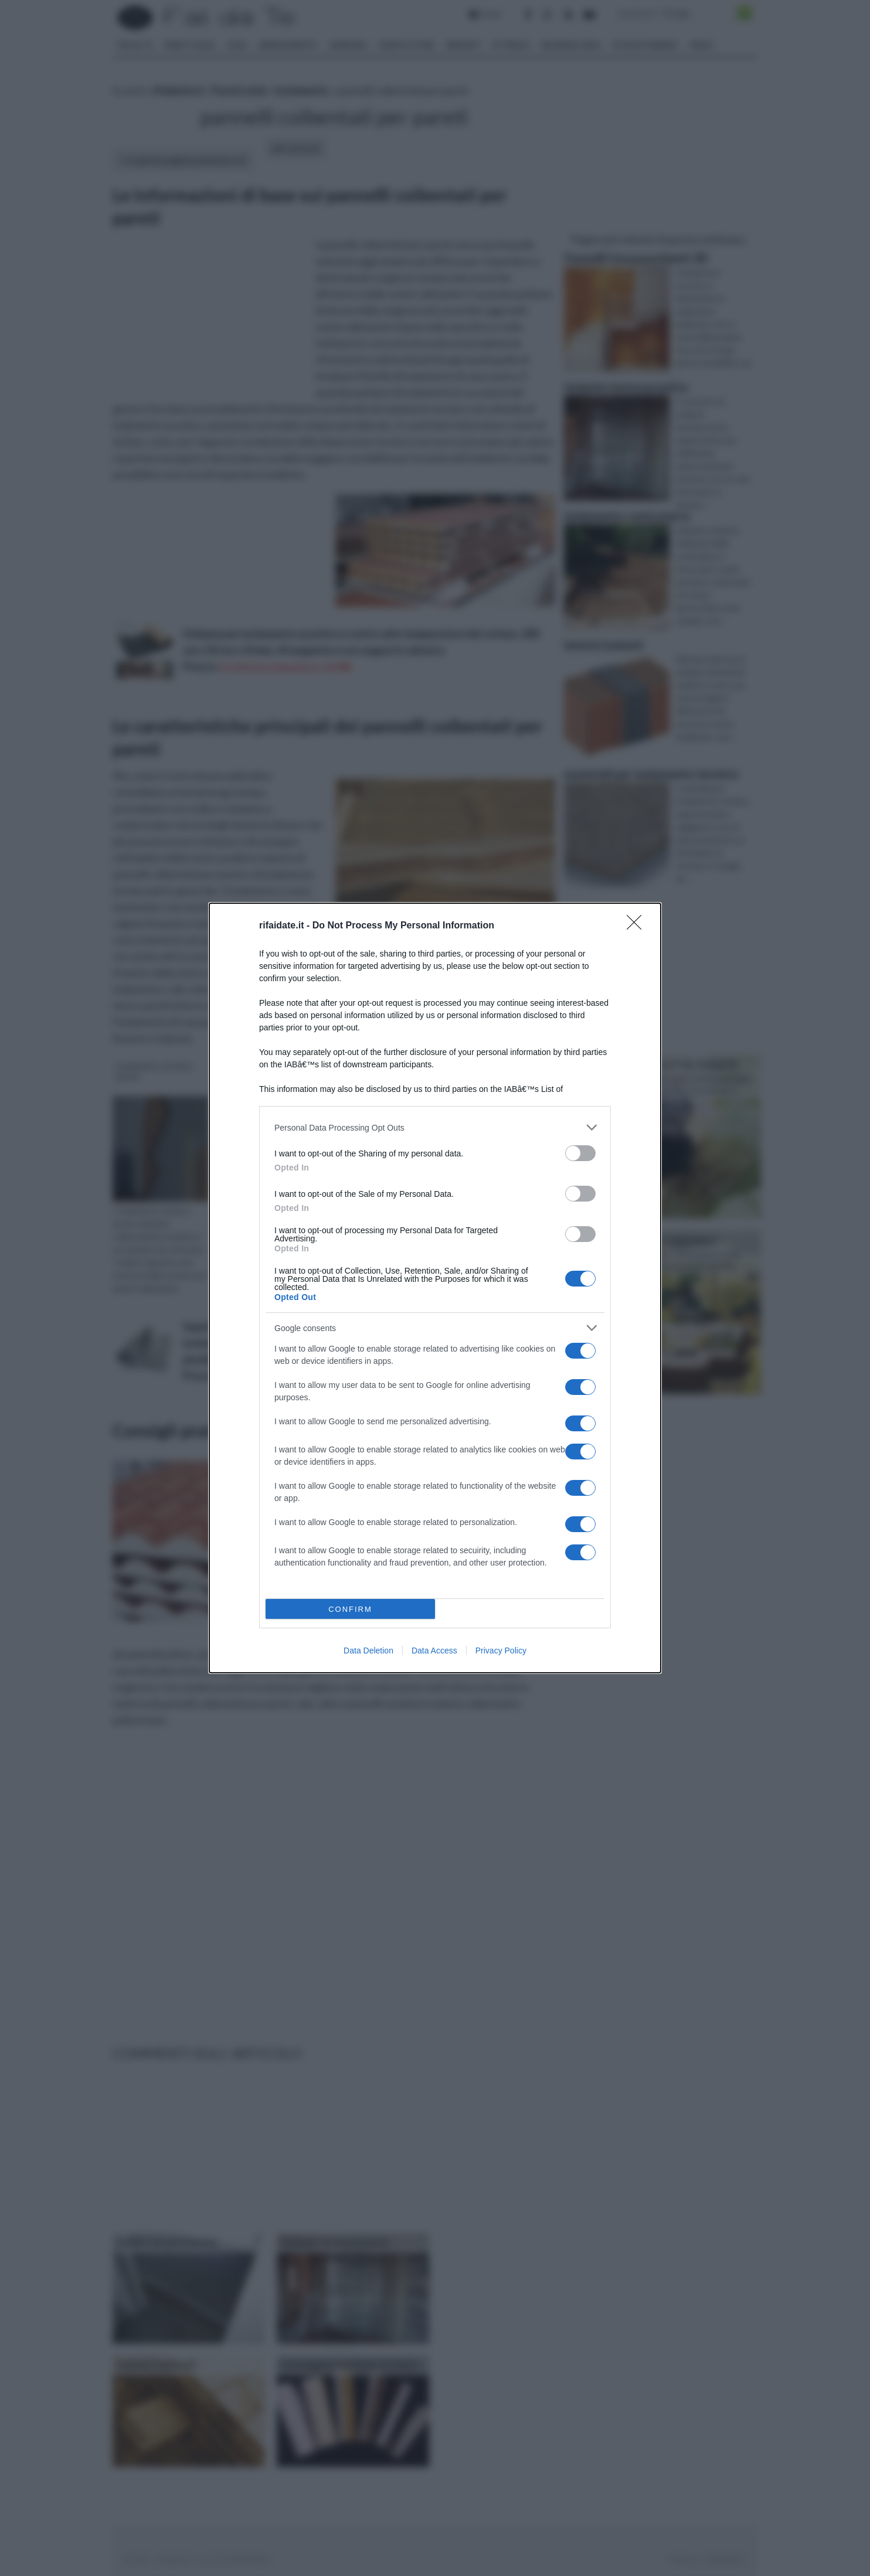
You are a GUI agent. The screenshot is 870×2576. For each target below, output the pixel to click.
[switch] (580, 1153)
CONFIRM (350, 1609)
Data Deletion (368, 1650)
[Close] (638, 926)
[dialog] (435, 1288)
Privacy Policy (500, 1650)
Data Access (434, 1650)
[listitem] (435, 1127)
